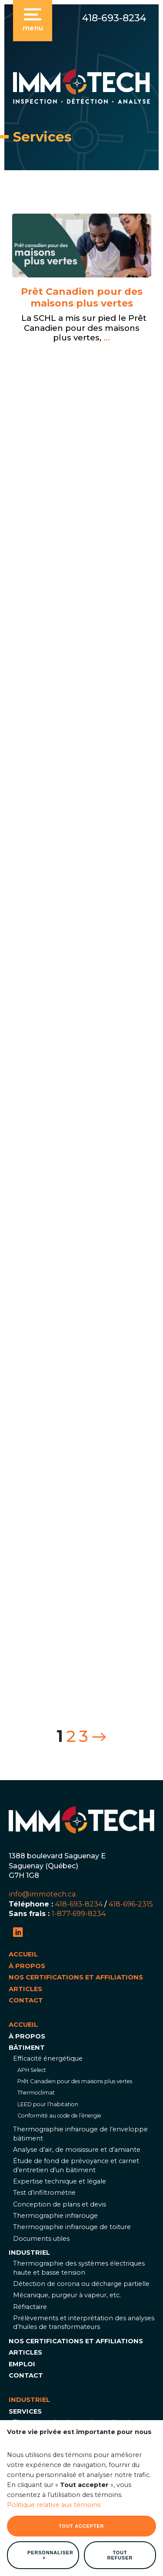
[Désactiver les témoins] (146, 2442)
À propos (27, 1966)
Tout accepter (81, 2078)
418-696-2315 (131, 1904)
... (105, 338)
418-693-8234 (114, 18)
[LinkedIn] (18, 1932)
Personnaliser (50, 2107)
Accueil (23, 1954)
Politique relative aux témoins (53, 2057)
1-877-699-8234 (79, 1913)
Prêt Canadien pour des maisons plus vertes (82, 297)
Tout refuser (120, 2107)
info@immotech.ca (42, 1894)
